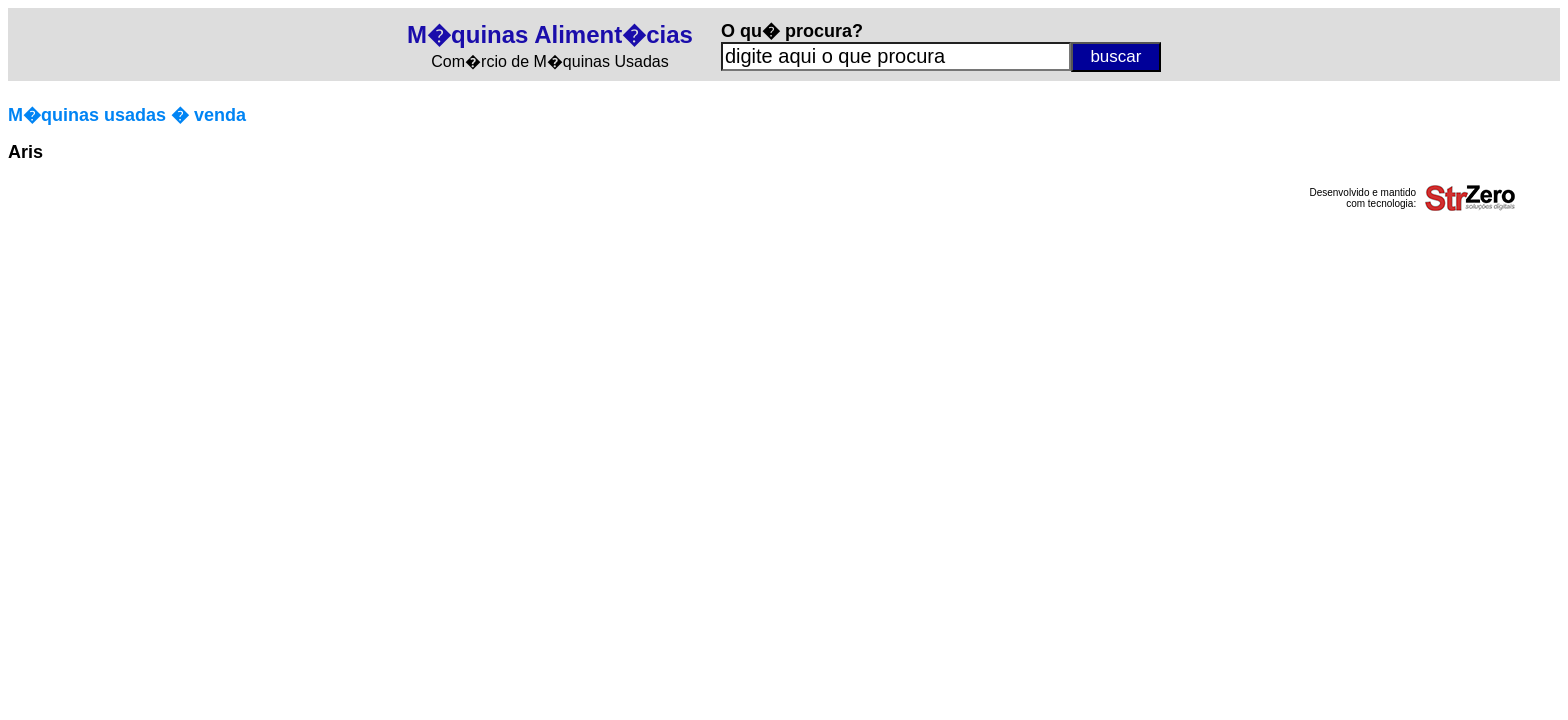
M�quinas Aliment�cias (550, 34)
